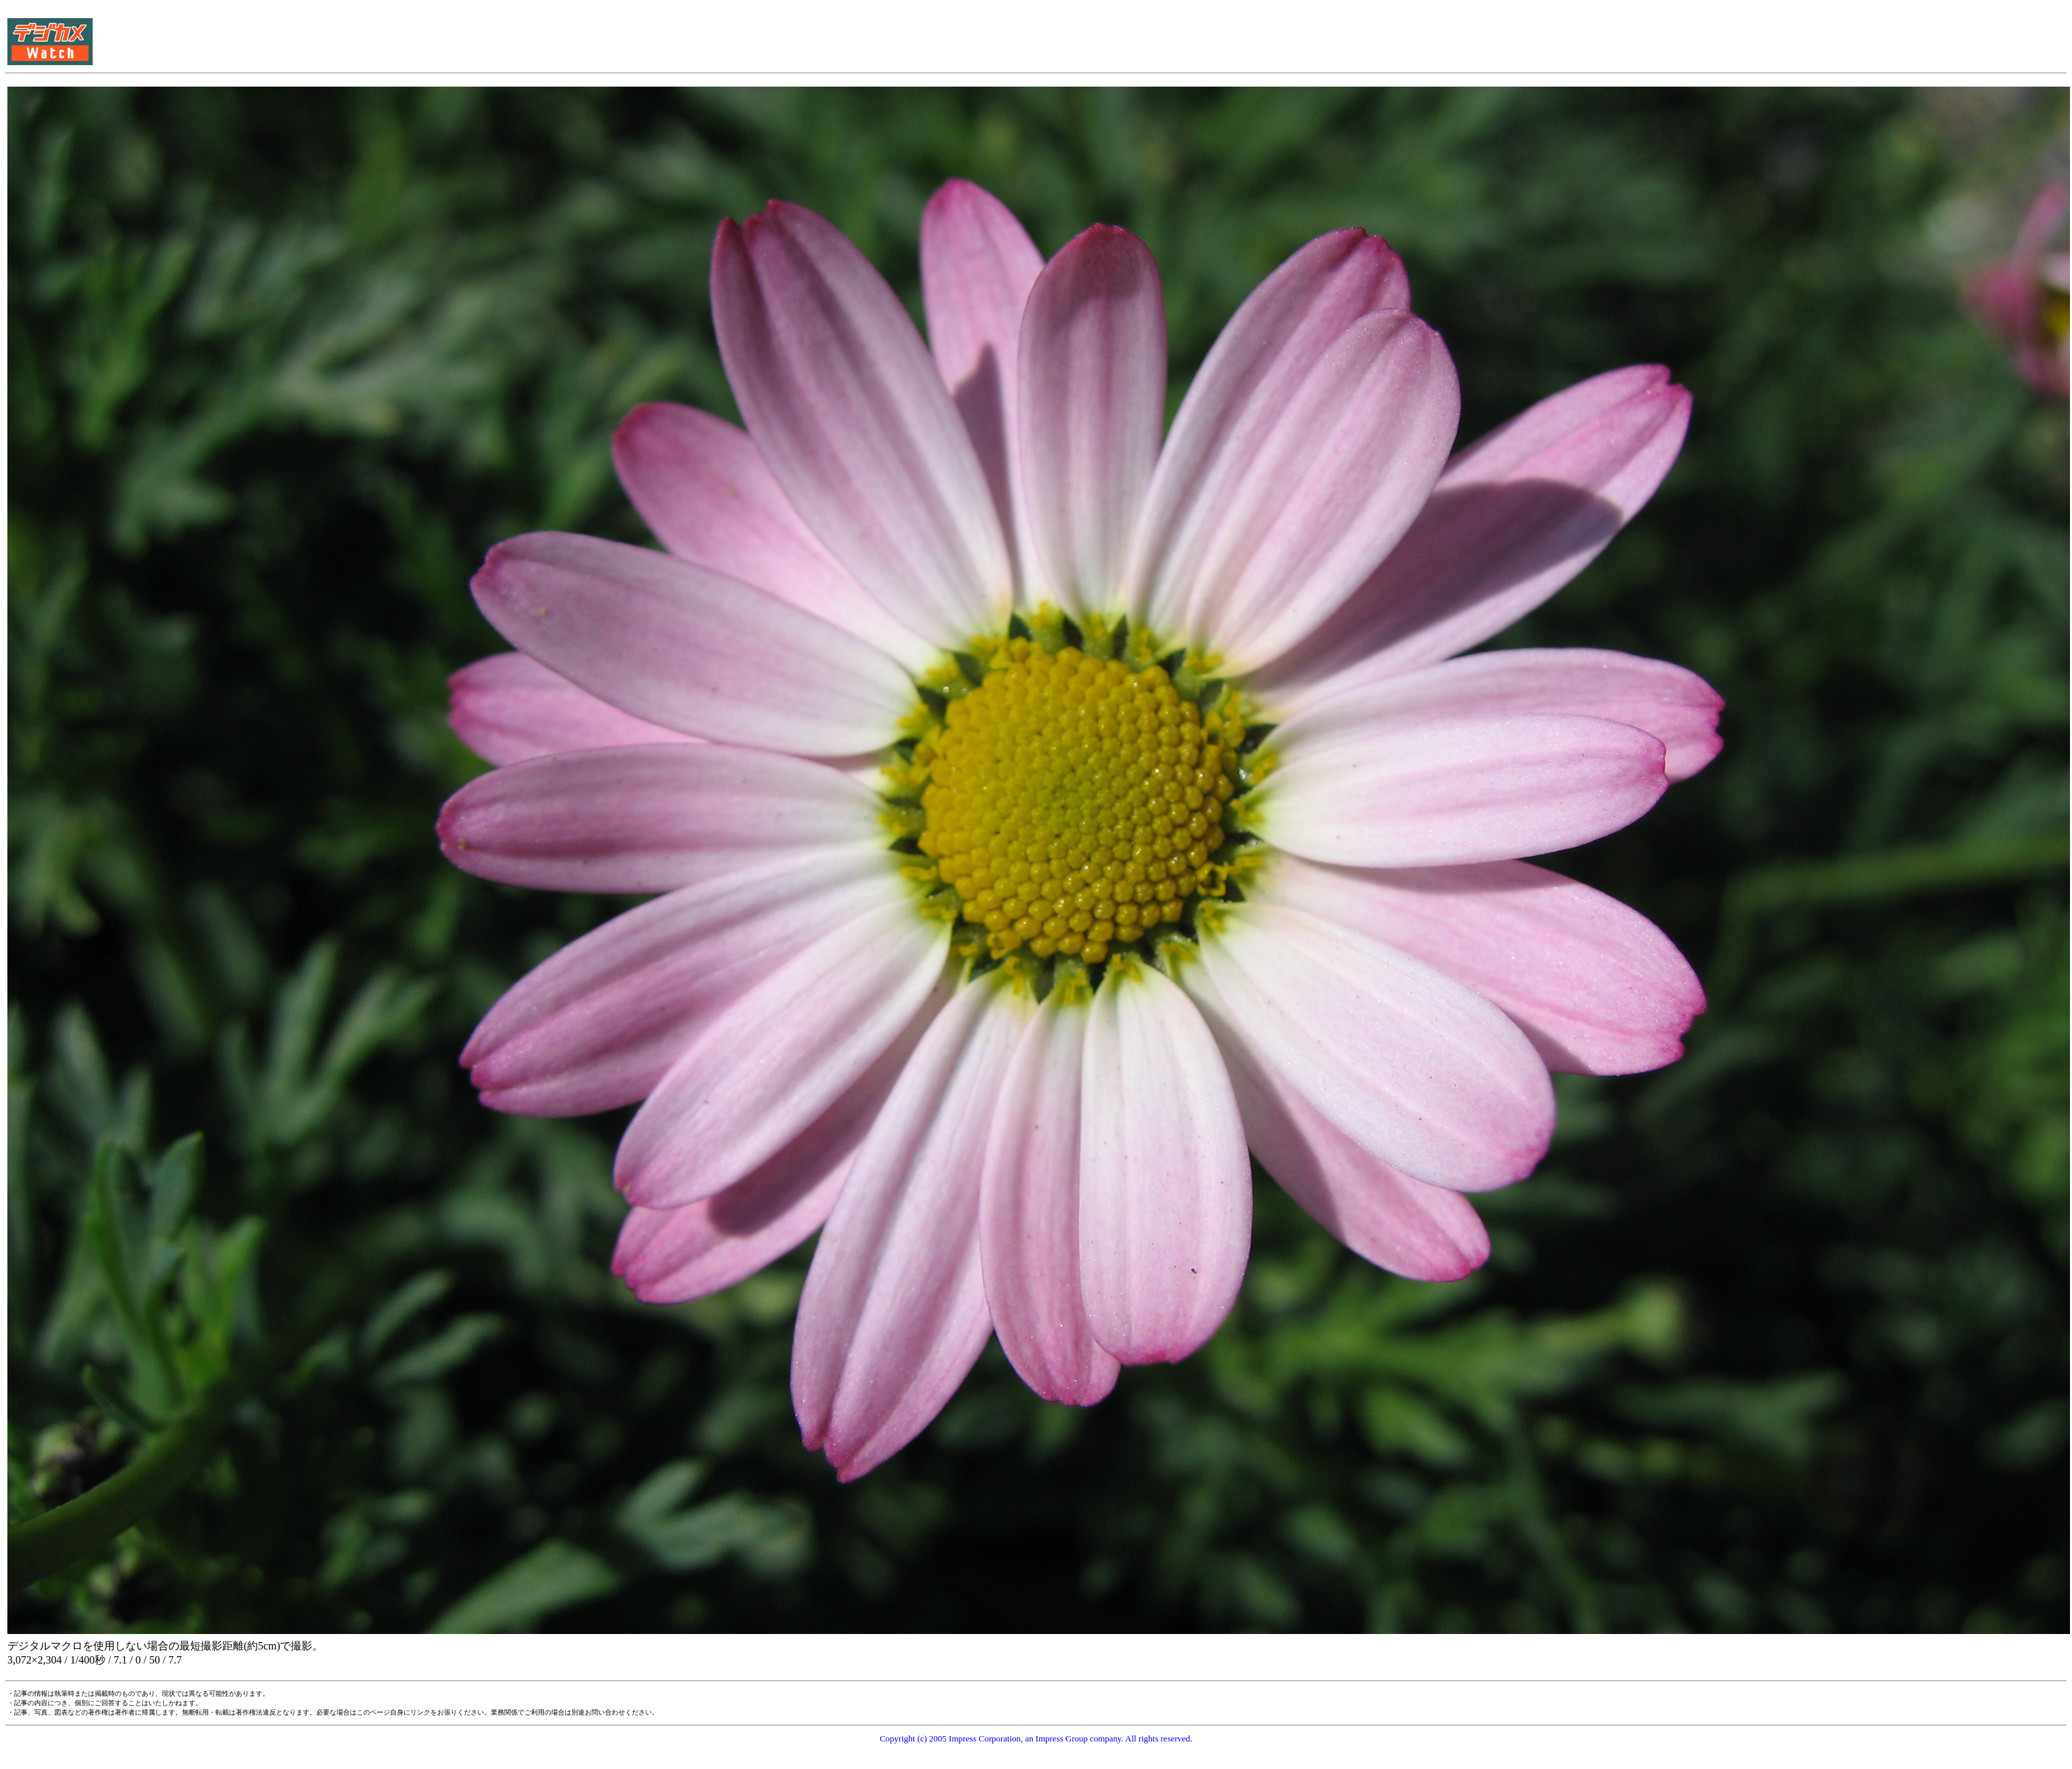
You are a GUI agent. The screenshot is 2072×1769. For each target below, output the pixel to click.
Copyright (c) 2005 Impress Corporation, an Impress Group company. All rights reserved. (1036, 1738)
